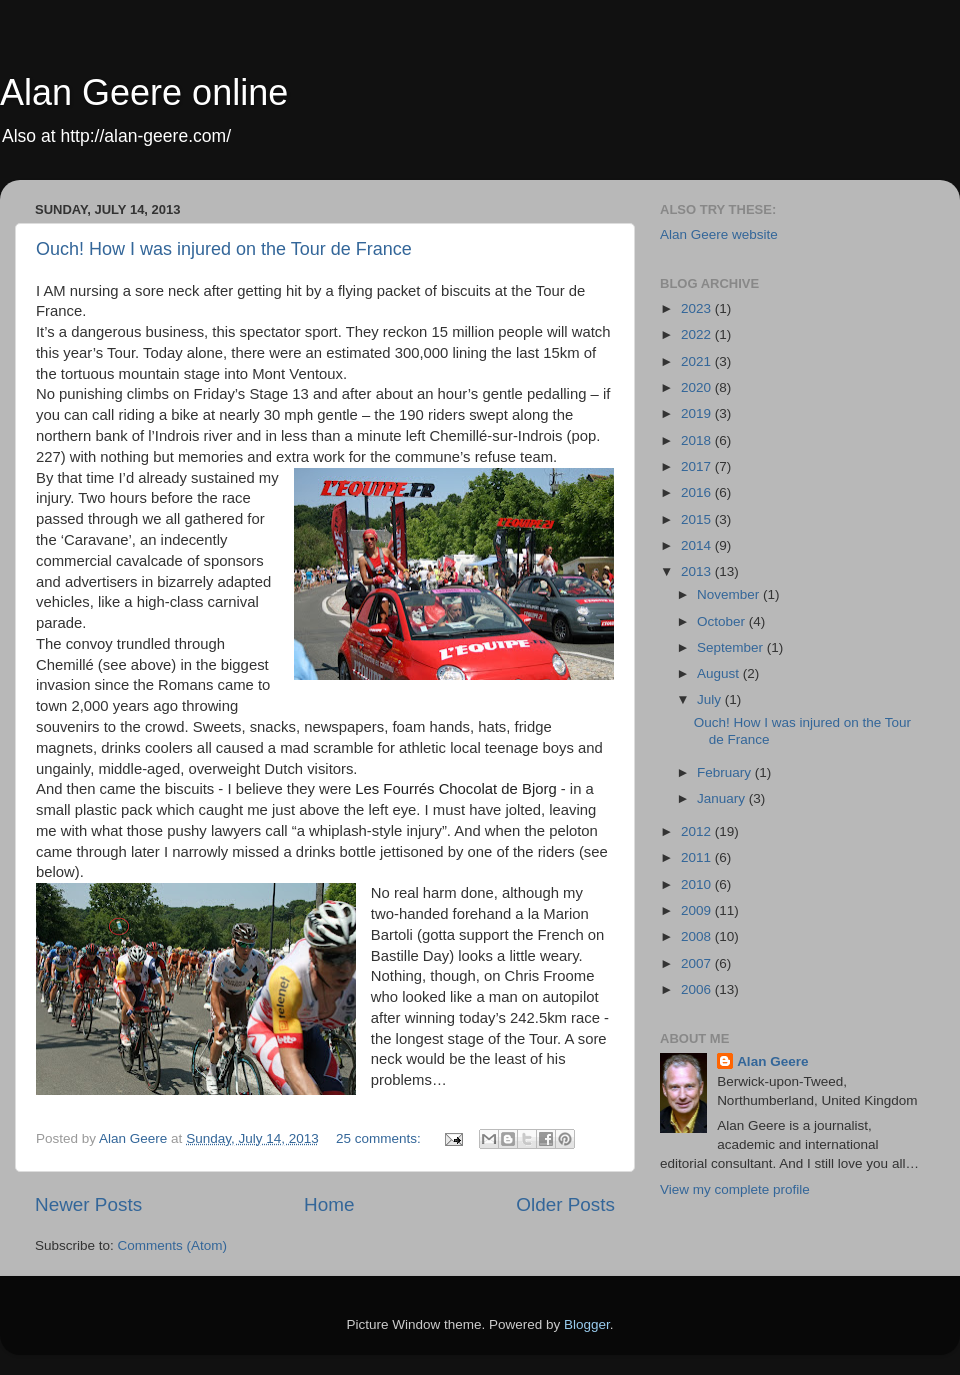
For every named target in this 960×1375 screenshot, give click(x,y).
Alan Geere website (719, 234)
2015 (698, 519)
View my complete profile (735, 1189)
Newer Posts (88, 1204)
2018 (698, 440)
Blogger (587, 1324)
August (720, 673)
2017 (698, 466)
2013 (698, 571)
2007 (698, 963)
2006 (698, 989)
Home (329, 1204)
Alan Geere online (144, 92)
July (711, 699)
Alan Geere (772, 1061)
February (726, 772)
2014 (698, 545)
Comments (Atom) (173, 1245)
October (723, 621)
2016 (698, 492)
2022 (698, 334)
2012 (698, 831)
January (723, 798)
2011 (698, 857)
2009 (698, 910)
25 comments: (380, 1138)
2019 (698, 413)
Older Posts (565, 1204)
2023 (698, 308)
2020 (698, 387)
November (730, 594)
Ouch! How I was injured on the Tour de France (224, 249)
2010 (698, 884)
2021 (698, 361)
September (732, 647)
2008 (698, 936)
